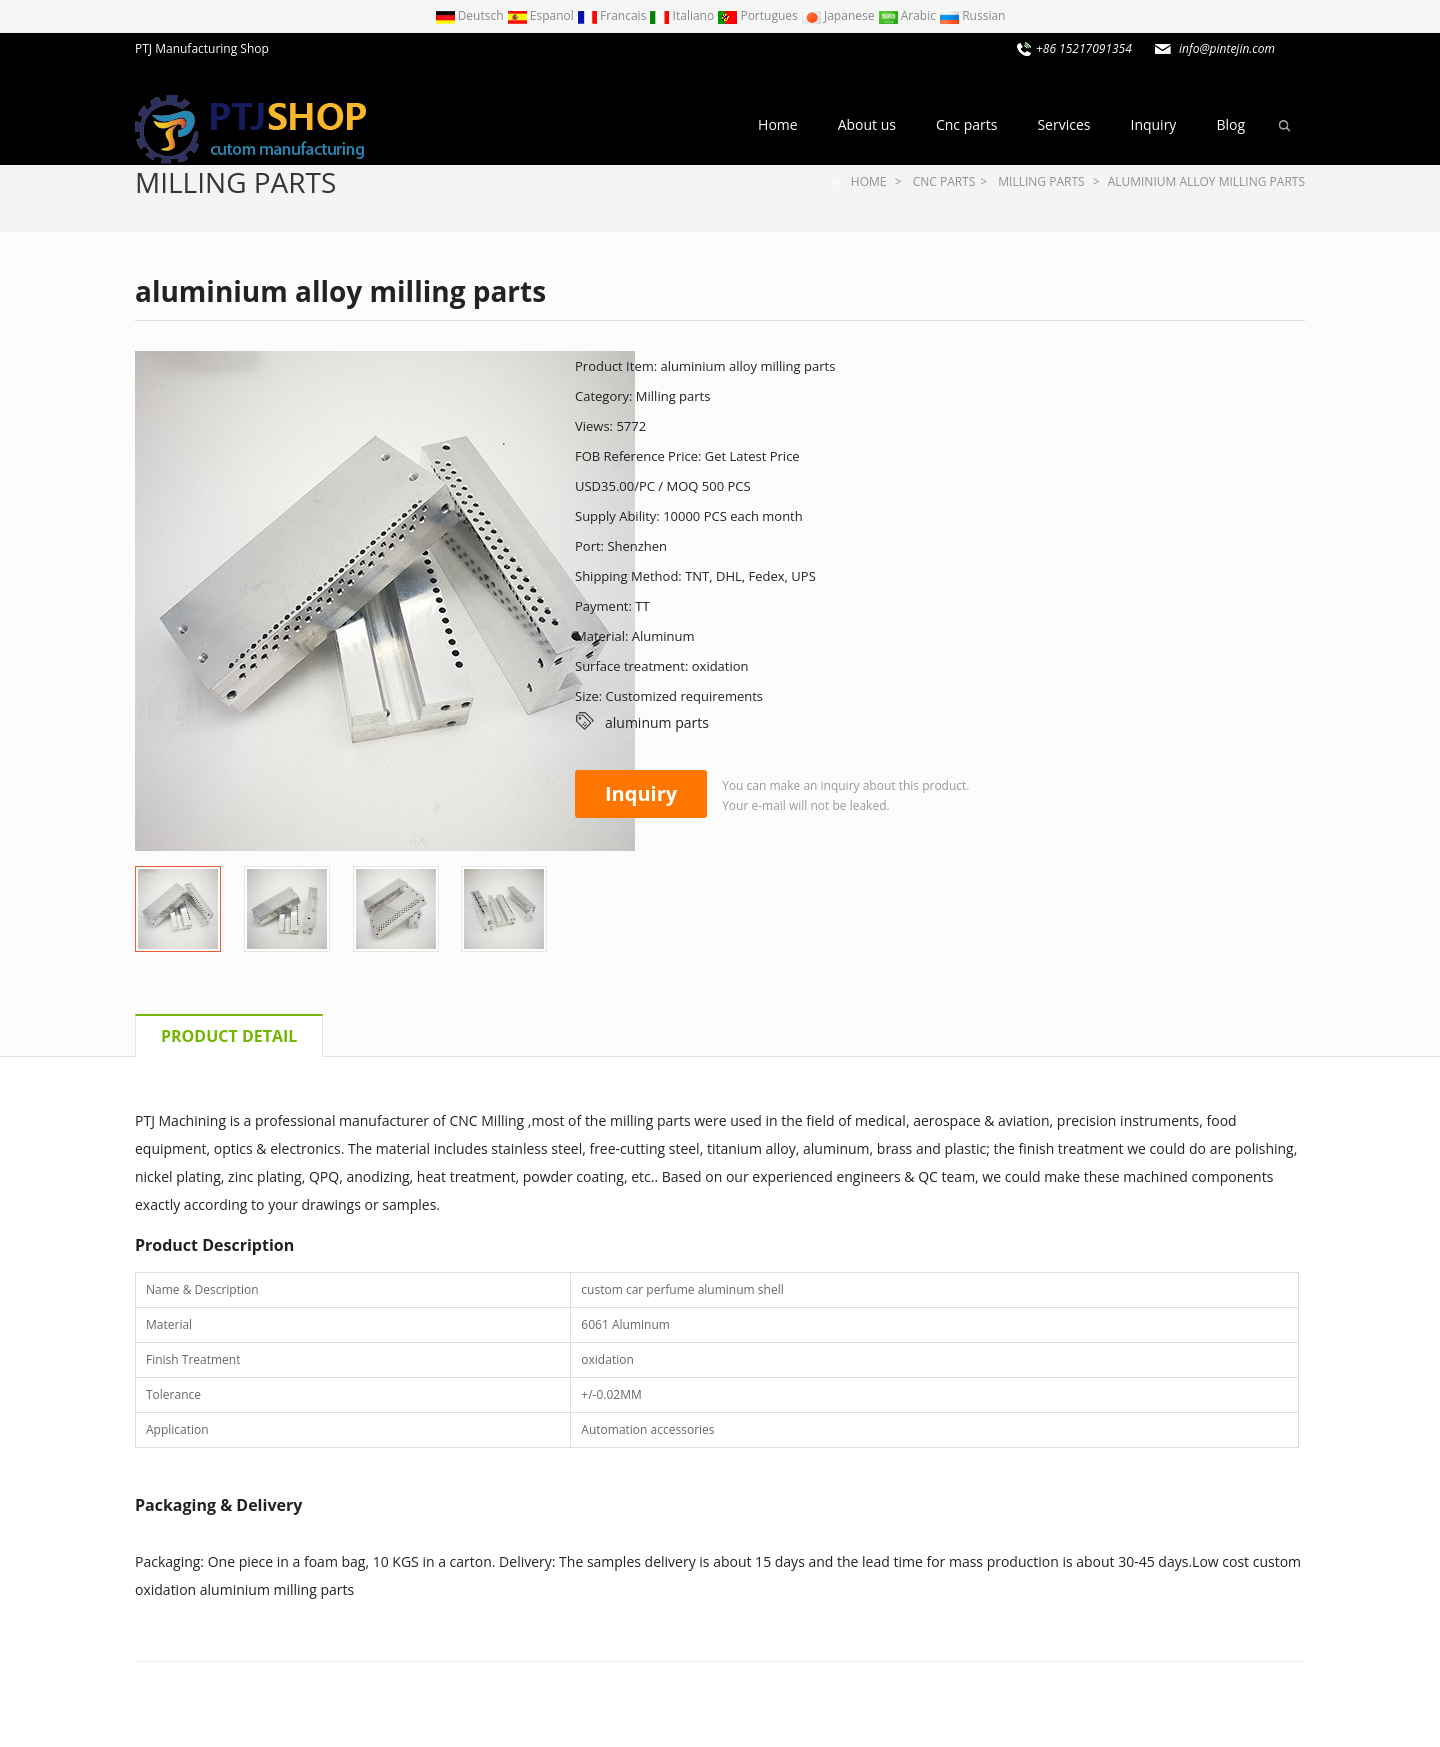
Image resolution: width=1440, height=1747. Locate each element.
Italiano (683, 15)
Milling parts (235, 182)
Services (1063, 124)
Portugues (759, 15)
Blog (1230, 124)
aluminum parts (657, 722)
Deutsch (471, 15)
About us (867, 124)
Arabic (909, 15)
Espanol (542, 15)
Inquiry (1153, 124)
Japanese (839, 15)
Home (778, 124)
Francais (613, 15)
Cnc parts (966, 124)
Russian (972, 15)
